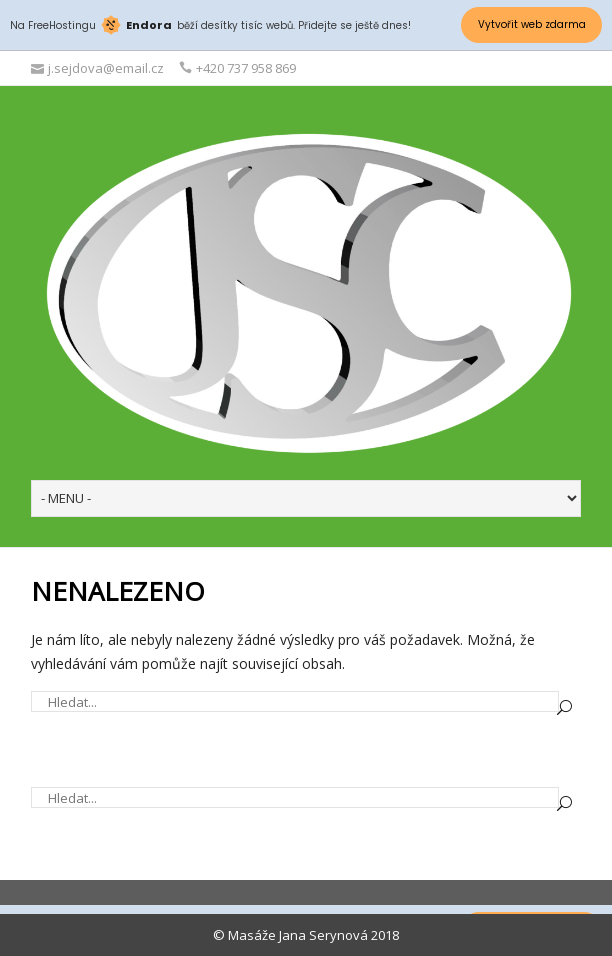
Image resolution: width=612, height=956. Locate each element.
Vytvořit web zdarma (532, 24)
